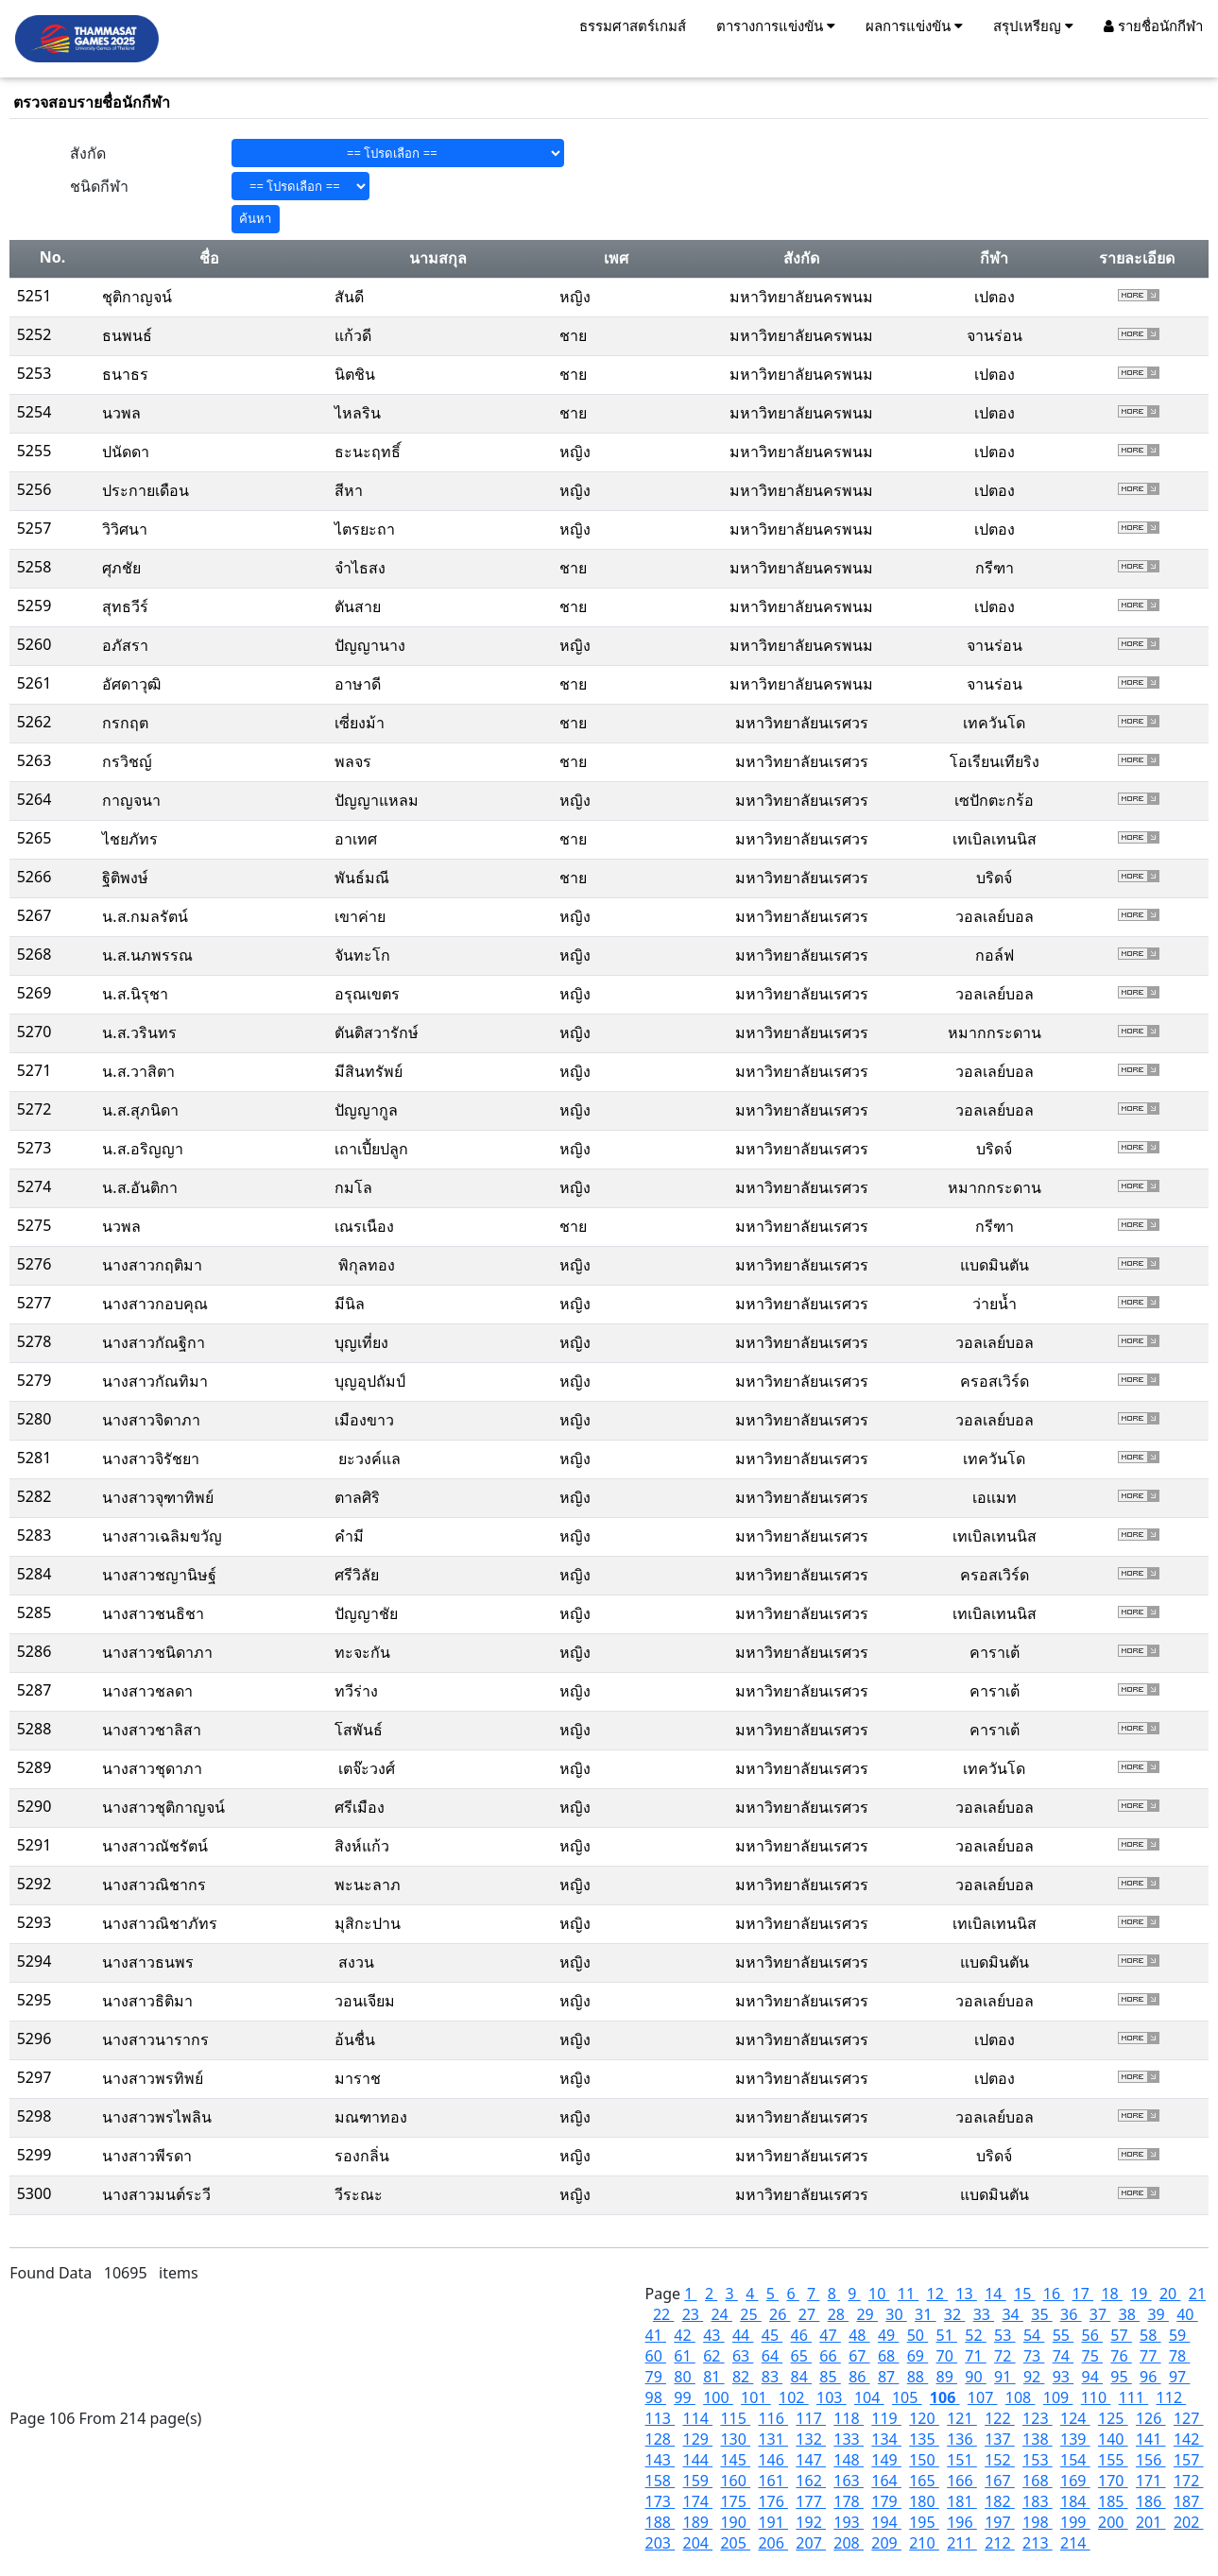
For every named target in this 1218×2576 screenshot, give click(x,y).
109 (1058, 2397)
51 (946, 2335)
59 (1179, 2335)
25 (750, 2314)
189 (698, 2522)
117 (811, 2418)
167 (1000, 2480)
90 (975, 2376)
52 (975, 2335)
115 (735, 2418)
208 (848, 2543)
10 (878, 2293)
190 (735, 2522)
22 (663, 2314)
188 (660, 2522)
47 (829, 2335)
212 (1000, 2543)
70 (946, 2356)
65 (801, 2356)
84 (801, 2376)
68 (888, 2356)
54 (1033, 2335)
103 (831, 2397)
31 (925, 2314)
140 (1113, 2439)
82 (742, 2376)
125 (1113, 2418)
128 (660, 2439)
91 (1004, 2376)
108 (1020, 2397)
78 (1179, 2356)
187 (1189, 2501)
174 (698, 2501)
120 (924, 2418)
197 (1000, 2522)
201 (1151, 2522)
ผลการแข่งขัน (914, 25)
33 (983, 2314)
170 (1113, 2480)
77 (1150, 2356)
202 (1189, 2522)
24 (721, 2314)
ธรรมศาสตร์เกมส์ (632, 25)
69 (917, 2356)
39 (1157, 2314)
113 (660, 2418)
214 (1075, 2543)
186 (1151, 2501)
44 (742, 2335)
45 (772, 2335)
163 (848, 2480)
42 (684, 2335)
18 (1111, 2293)
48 (859, 2335)
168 (1037, 2480)
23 (692, 2314)
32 (954, 2314)
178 (848, 2501)
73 (1033, 2356)
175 (735, 2501)
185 (1113, 2501)
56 (1092, 2335)
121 (962, 2418)
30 (895, 2314)
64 (772, 2356)
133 (848, 2439)
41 (655, 2335)
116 (773, 2418)
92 (1033, 2376)
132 (811, 2439)
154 (1075, 2459)
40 (1186, 2314)
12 (937, 2293)
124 (1075, 2418)
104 (869, 2397)
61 (684, 2356)
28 (838, 2314)
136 (962, 2439)
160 (735, 2480)
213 (1037, 2543)
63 (742, 2356)
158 (660, 2480)
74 (1063, 2356)
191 (773, 2522)
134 (886, 2439)
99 (684, 2397)
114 (698, 2418)
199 (1075, 2522)
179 (886, 2501)
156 (1151, 2459)
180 (924, 2501)
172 (1189, 2480)
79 (655, 2376)
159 (698, 2480)
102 (794, 2397)
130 (735, 2439)
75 (1092, 2356)
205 (735, 2543)
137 (1000, 2439)
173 (660, 2501)
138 (1037, 2439)
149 (886, 2459)
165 (924, 2480)
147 (811, 2459)
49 (888, 2335)
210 (924, 2543)
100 (718, 2397)
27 (808, 2314)
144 (698, 2459)
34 (1012, 2314)
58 (1150, 2335)
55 (1063, 2335)
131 (773, 2439)
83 (772, 2376)
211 (962, 2543)
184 (1075, 2501)
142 (1189, 2439)
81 (713, 2376)
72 (1004, 2356)
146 (773, 2459)
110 (1096, 2397)
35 (1041, 2314)
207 (811, 2543)
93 (1063, 2376)
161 (773, 2480)
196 (962, 2522)
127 (1189, 2418)
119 (886, 2418)
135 (924, 2439)
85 (829, 2376)
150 (924, 2459)
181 (962, 2501)
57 (1120, 2335)
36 (1070, 2314)
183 (1037, 2501)
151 (962, 2459)
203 (660, 2543)
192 (811, 2522)
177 (811, 2501)
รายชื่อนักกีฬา (1153, 25)
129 (698, 2439)
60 (655, 2356)
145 (735, 2459)
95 (1120, 2376)
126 (1151, 2418)
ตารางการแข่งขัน (775, 25)
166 (962, 2480)
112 (1172, 2397)
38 (1129, 2314)
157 (1189, 2459)
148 (848, 2459)
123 (1037, 2418)
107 (983, 2397)
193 (848, 2522)
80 (684, 2376)
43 (713, 2335)
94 (1092, 2376)
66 (829, 2356)
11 (908, 2293)
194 (886, 2522)
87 (888, 2376)
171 (1151, 2480)
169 (1075, 2480)
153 (1037, 2459)
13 (965, 2293)
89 (946, 2376)
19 (1140, 2293)
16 (1053, 2293)
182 (1000, 2501)
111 (1134, 2397)
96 (1150, 2376)
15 (1024, 2293)
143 (660, 2459)
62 (713, 2356)
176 (773, 2501)
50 (917, 2335)
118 (848, 2418)
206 (773, 2543)
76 (1120, 2356)
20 (1169, 2293)
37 (1099, 2314)
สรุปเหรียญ (1033, 25)
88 (917, 2376)
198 (1037, 2522)
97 (1179, 2376)
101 (756, 2397)
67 (859, 2356)
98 (655, 2397)
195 (924, 2522)
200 (1113, 2522)
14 (995, 2293)
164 (886, 2480)
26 (779, 2314)
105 (907, 2397)
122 (1000, 2418)
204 (698, 2543)
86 (859, 2376)
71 (975, 2356)
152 (1000, 2459)
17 (1082, 2293)
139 (1075, 2439)
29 (866, 2314)
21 (1197, 2293)
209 (886, 2543)
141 (1151, 2439)
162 (811, 2480)
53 (1004, 2335)
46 (801, 2335)
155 (1113, 2459)
